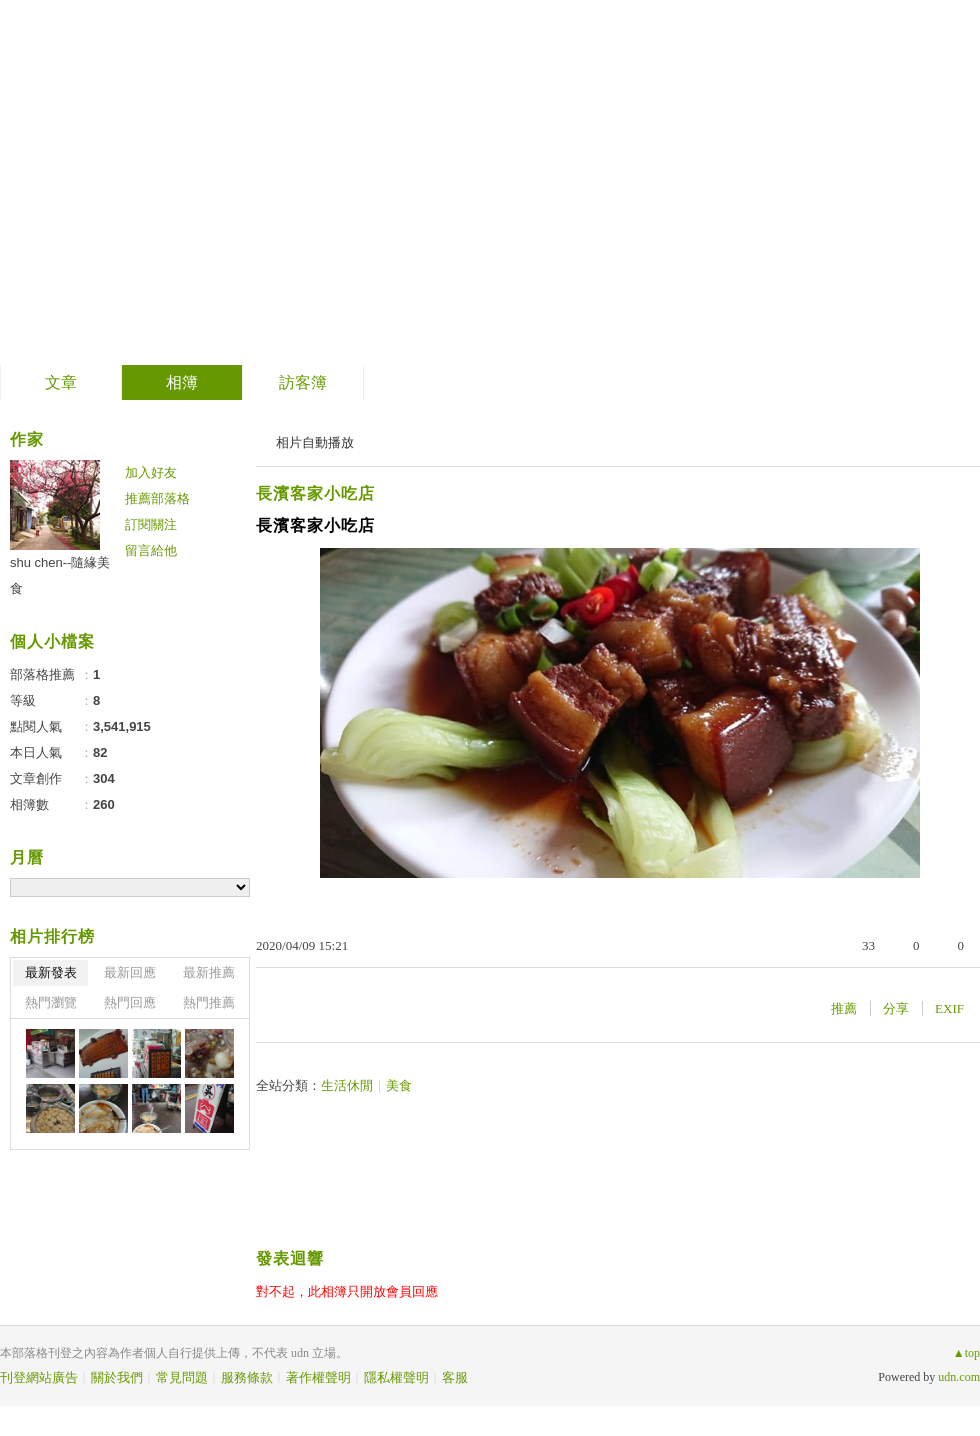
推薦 (844, 1008)
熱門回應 (130, 1002)
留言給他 (151, 550)
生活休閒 (347, 1085)
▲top (966, 1353)
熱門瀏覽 (51, 1002)
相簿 (182, 382)
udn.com (959, 1377)
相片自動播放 (315, 442)
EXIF (949, 1008)
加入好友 (151, 472)
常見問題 (182, 1377)
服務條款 (247, 1377)
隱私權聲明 (396, 1377)
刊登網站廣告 (39, 1377)
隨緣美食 (99, 175)
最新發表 (51, 972)
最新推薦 (209, 972)
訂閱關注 (151, 524)
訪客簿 (303, 382)
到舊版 (222, 183)
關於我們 (117, 1377)
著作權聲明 (318, 1377)
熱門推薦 (209, 1002)
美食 (399, 1085)
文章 (61, 382)
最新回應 (130, 972)
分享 (896, 1008)
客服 (455, 1377)
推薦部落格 (157, 498)
